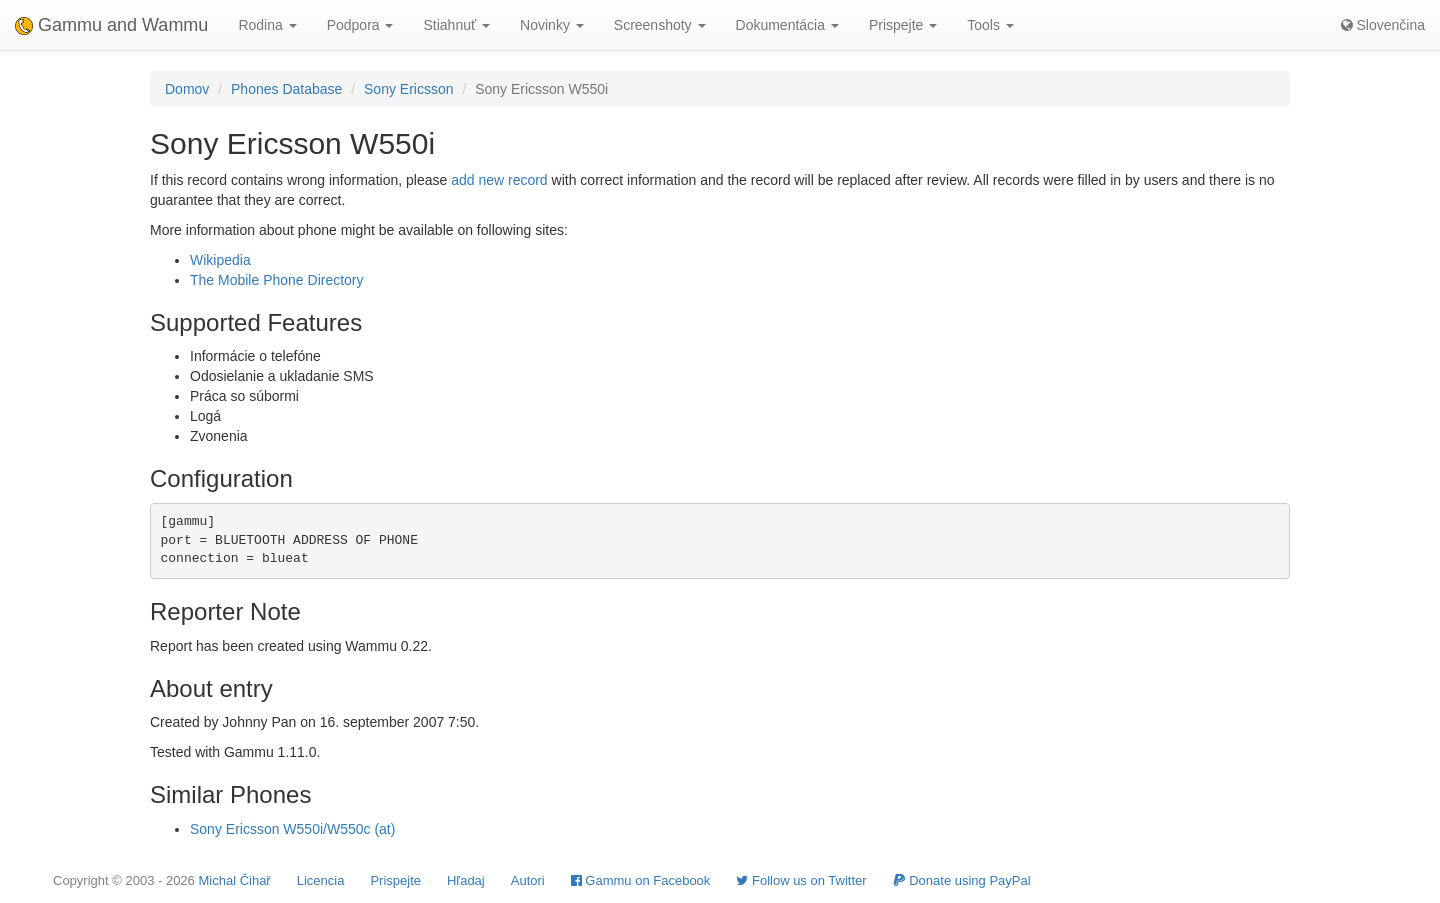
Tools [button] (990, 25)
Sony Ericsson (408, 89)
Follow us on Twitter (801, 880)
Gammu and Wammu (111, 25)
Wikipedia (220, 260)
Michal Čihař (234, 880)
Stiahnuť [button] (456, 25)
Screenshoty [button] (660, 25)
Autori (528, 880)
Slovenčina (1383, 25)
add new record (499, 180)
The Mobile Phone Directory (277, 280)
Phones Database (286, 89)
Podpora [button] (360, 25)
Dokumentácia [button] (787, 25)
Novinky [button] (552, 25)
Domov (187, 89)
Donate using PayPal (962, 880)
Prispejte (395, 880)
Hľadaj (466, 880)
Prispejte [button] (903, 25)
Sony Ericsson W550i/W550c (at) (292, 829)
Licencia (321, 880)
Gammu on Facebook (641, 880)
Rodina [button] (267, 25)
